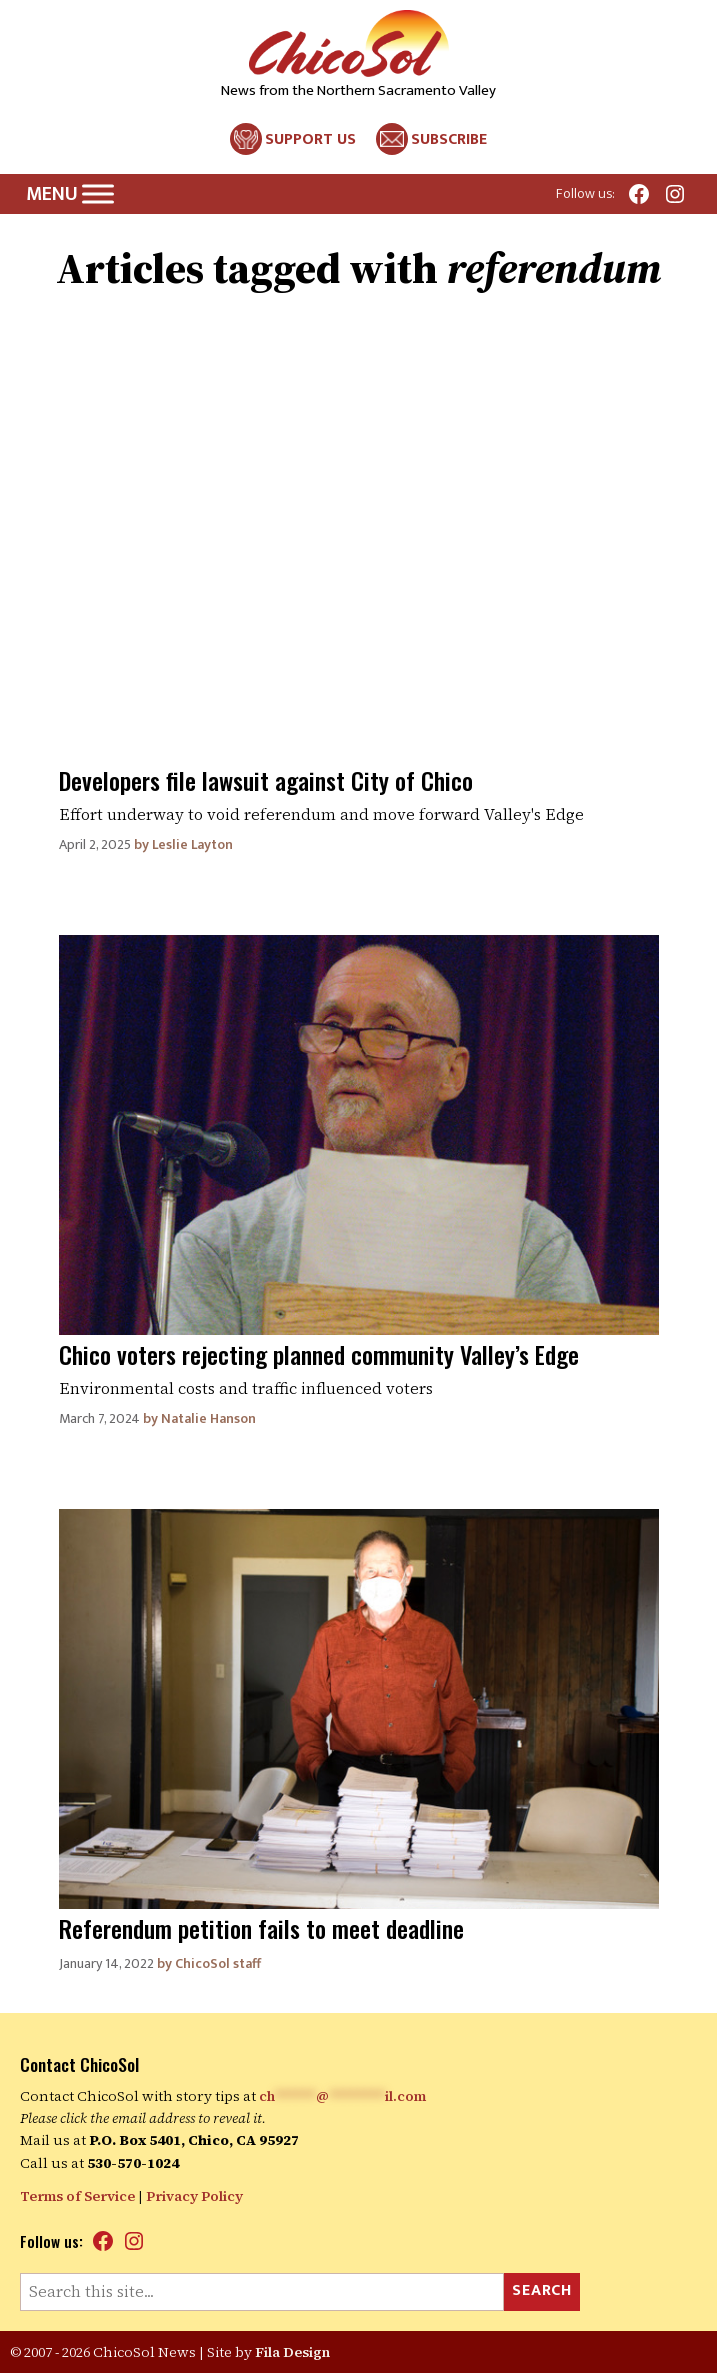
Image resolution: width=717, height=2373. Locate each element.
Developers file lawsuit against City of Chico (266, 780)
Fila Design (292, 2352)
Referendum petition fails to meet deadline (261, 1928)
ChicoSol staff (218, 1963)
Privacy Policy (194, 2196)
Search (542, 2290)
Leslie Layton (192, 844)
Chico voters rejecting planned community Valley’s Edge (319, 1354)
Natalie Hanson (208, 1418)
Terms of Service (77, 2196)
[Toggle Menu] (98, 194)
